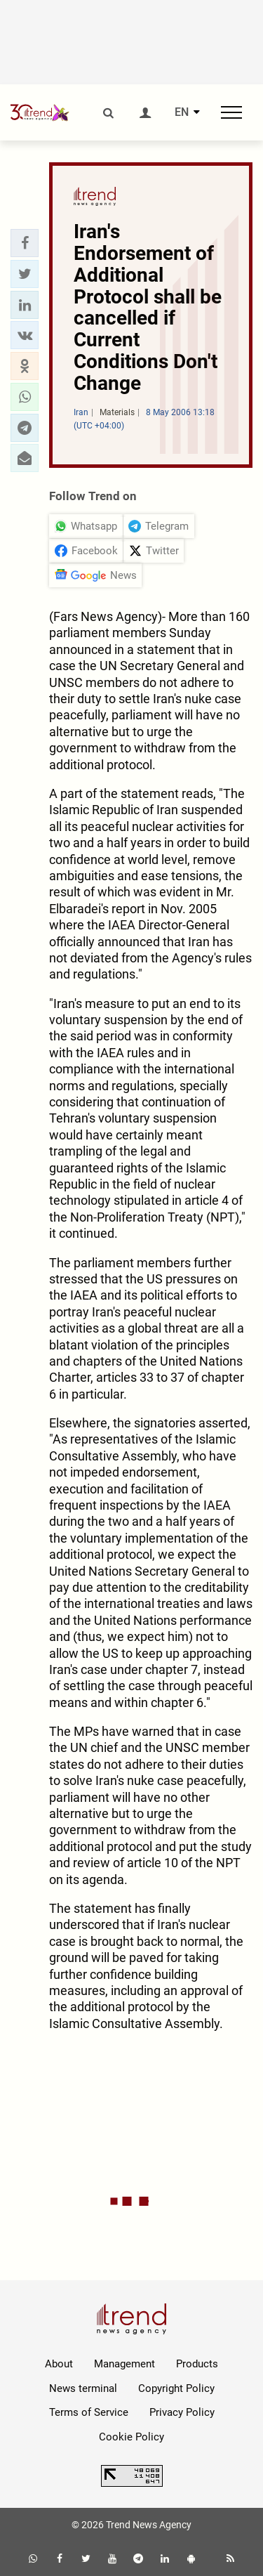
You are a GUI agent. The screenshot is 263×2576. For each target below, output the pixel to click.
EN (182, 112)
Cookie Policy (131, 2437)
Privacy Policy (182, 2412)
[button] (24, 243)
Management (124, 2364)
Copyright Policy (176, 2388)
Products (197, 2364)
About (59, 2364)
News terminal (83, 2388)
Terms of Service (88, 2412)
